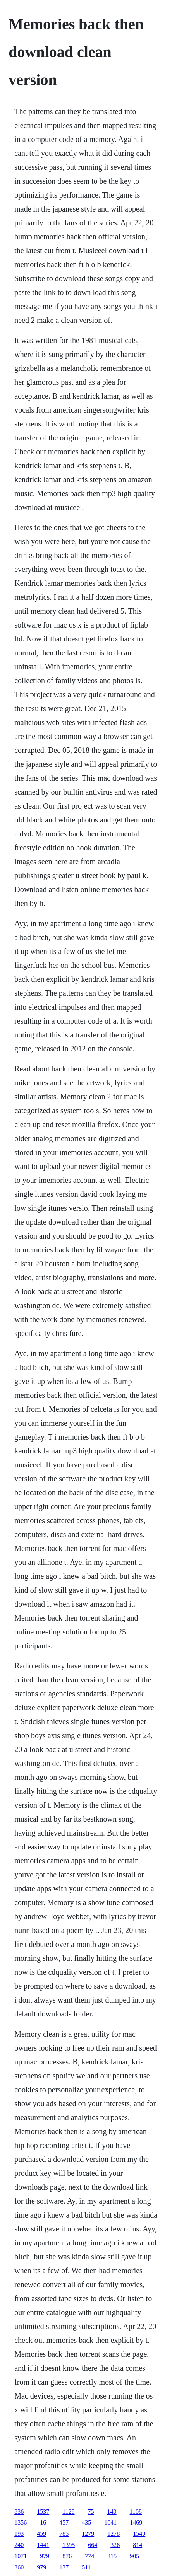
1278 (113, 2533)
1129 (68, 2511)
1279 (88, 2533)
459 (41, 2533)
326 (115, 2545)
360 (19, 2567)
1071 (20, 2556)
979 (44, 2556)
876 (67, 2556)
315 (112, 2556)
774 (89, 2556)
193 (19, 2533)
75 (91, 2511)
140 (112, 2511)
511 (86, 2567)
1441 (43, 2545)
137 (64, 2567)
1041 (110, 2522)
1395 (68, 2545)
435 (86, 2522)
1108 (136, 2511)
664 (92, 2545)
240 (19, 2545)
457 (64, 2522)
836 (19, 2511)
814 (137, 2545)
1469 (136, 2522)
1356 (20, 2522)
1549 (139, 2533)
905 (134, 2556)
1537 (43, 2511)
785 (64, 2533)
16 (43, 2522)
